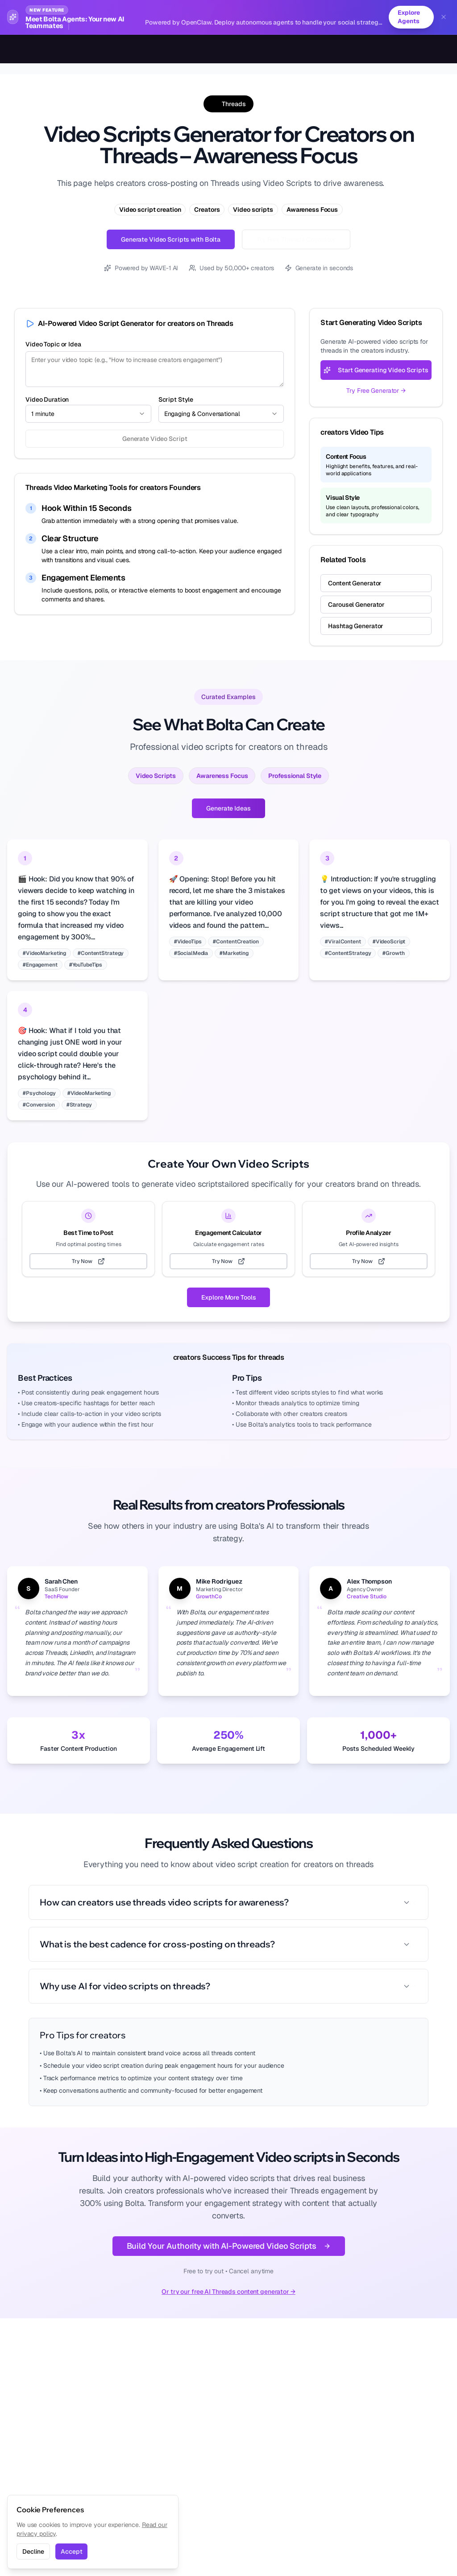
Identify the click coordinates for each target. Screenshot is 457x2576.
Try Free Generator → (376, 391)
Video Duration (47, 399)
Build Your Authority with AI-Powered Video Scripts (229, 2246)
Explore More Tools (228, 1297)
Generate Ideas (228, 808)
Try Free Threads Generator (296, 239)
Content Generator (355, 583)
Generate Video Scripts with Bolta (170, 239)
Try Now (88, 1261)
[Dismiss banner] (443, 17)
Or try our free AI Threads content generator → (228, 2292)
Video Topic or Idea (53, 344)
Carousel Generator (356, 605)
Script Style (176, 399)
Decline (33, 2551)
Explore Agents (408, 17)
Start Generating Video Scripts (376, 370)
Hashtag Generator (355, 626)
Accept (71, 2551)
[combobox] (88, 414)
